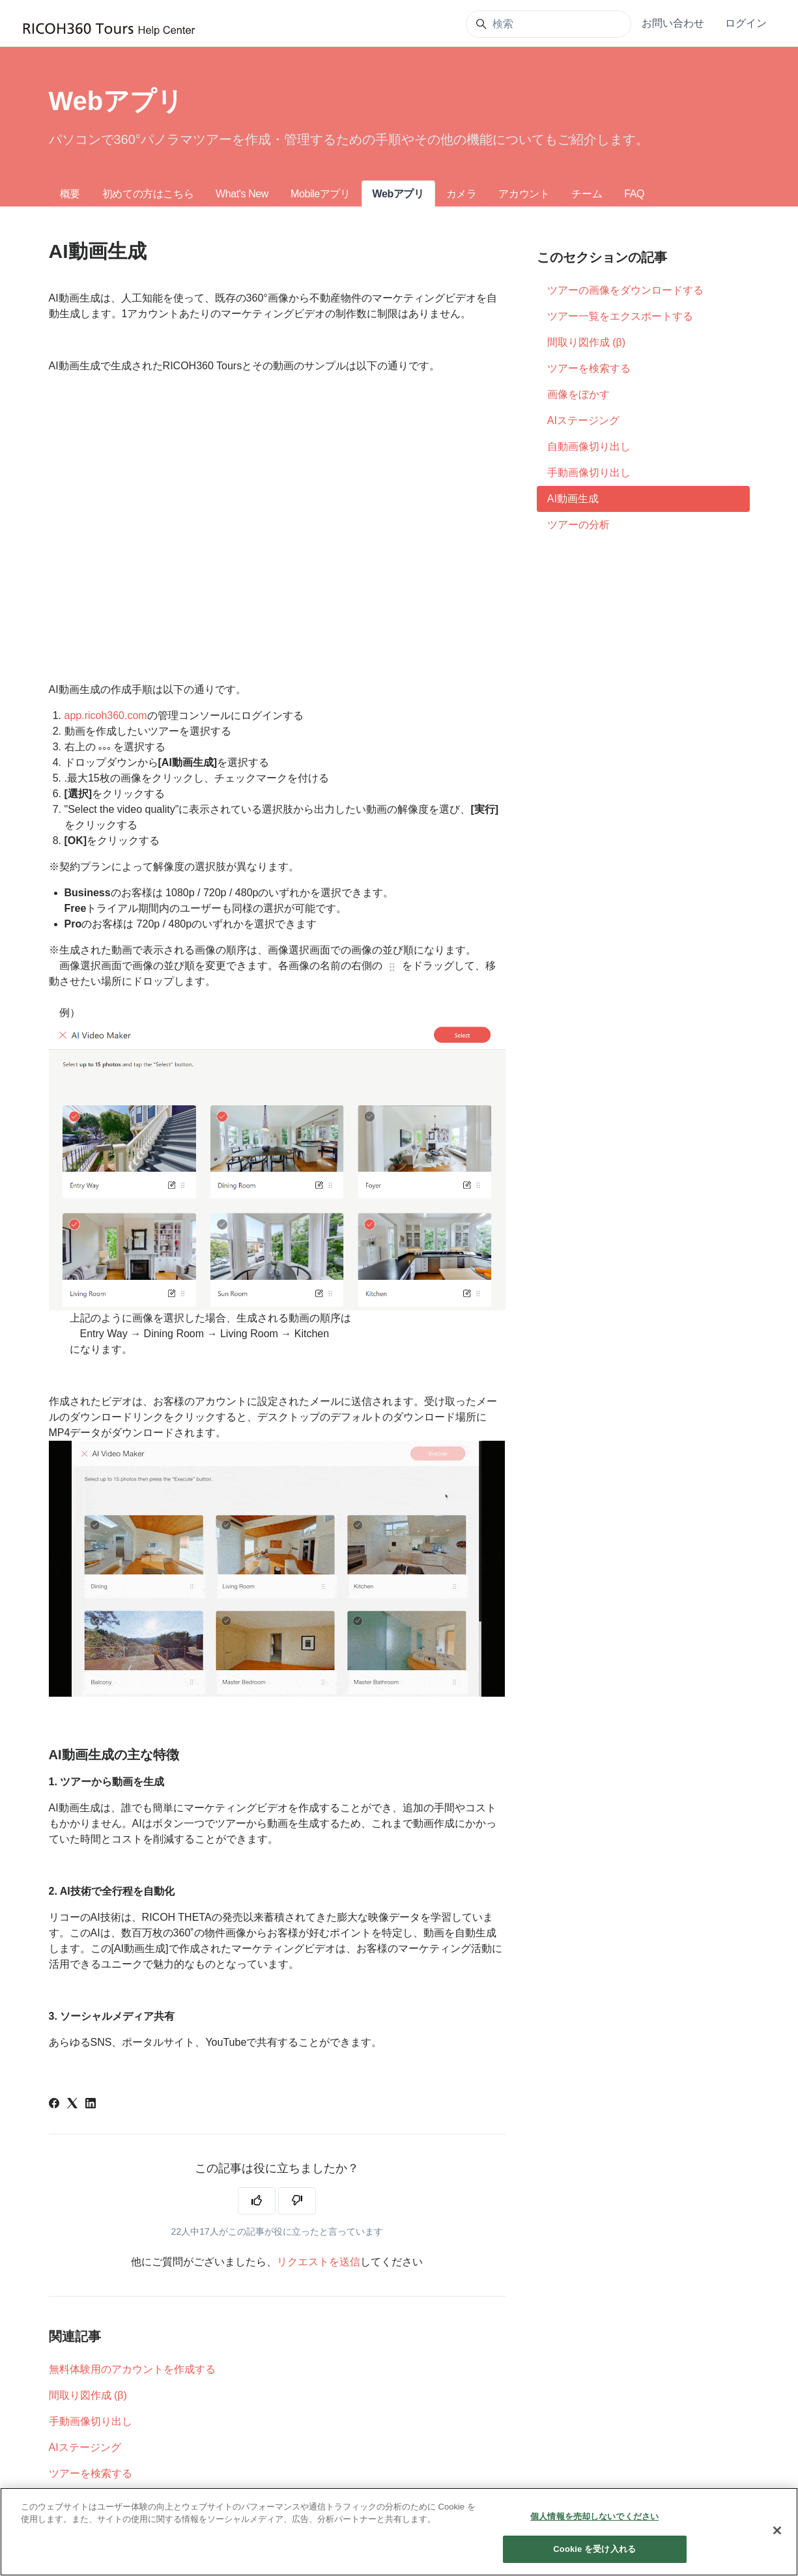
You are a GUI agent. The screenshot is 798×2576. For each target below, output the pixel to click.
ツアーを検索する (90, 2473)
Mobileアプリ (320, 193)
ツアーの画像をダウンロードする (625, 290)
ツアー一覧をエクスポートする (620, 316)
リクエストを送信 (318, 2261)
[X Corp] (72, 2104)
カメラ (461, 193)
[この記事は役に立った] (257, 2201)
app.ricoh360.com (105, 715)
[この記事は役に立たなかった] (297, 2201)
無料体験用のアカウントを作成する (132, 2369)
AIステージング (85, 2447)
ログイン (746, 23)
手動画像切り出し (90, 2421)
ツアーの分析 (578, 524)
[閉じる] (777, 2530)
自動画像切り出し (589, 446)
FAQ (634, 193)
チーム (586, 193)
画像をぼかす (578, 394)
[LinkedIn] (90, 2104)
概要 (70, 193)
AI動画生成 (573, 498)
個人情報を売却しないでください (594, 2516)
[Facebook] (54, 2104)
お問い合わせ (673, 23)
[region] (399, 2531)
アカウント (523, 193)
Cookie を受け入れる (594, 2549)
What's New (242, 193)
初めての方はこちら (147, 193)
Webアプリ (398, 193)
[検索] (548, 24)
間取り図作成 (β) (88, 2395)
